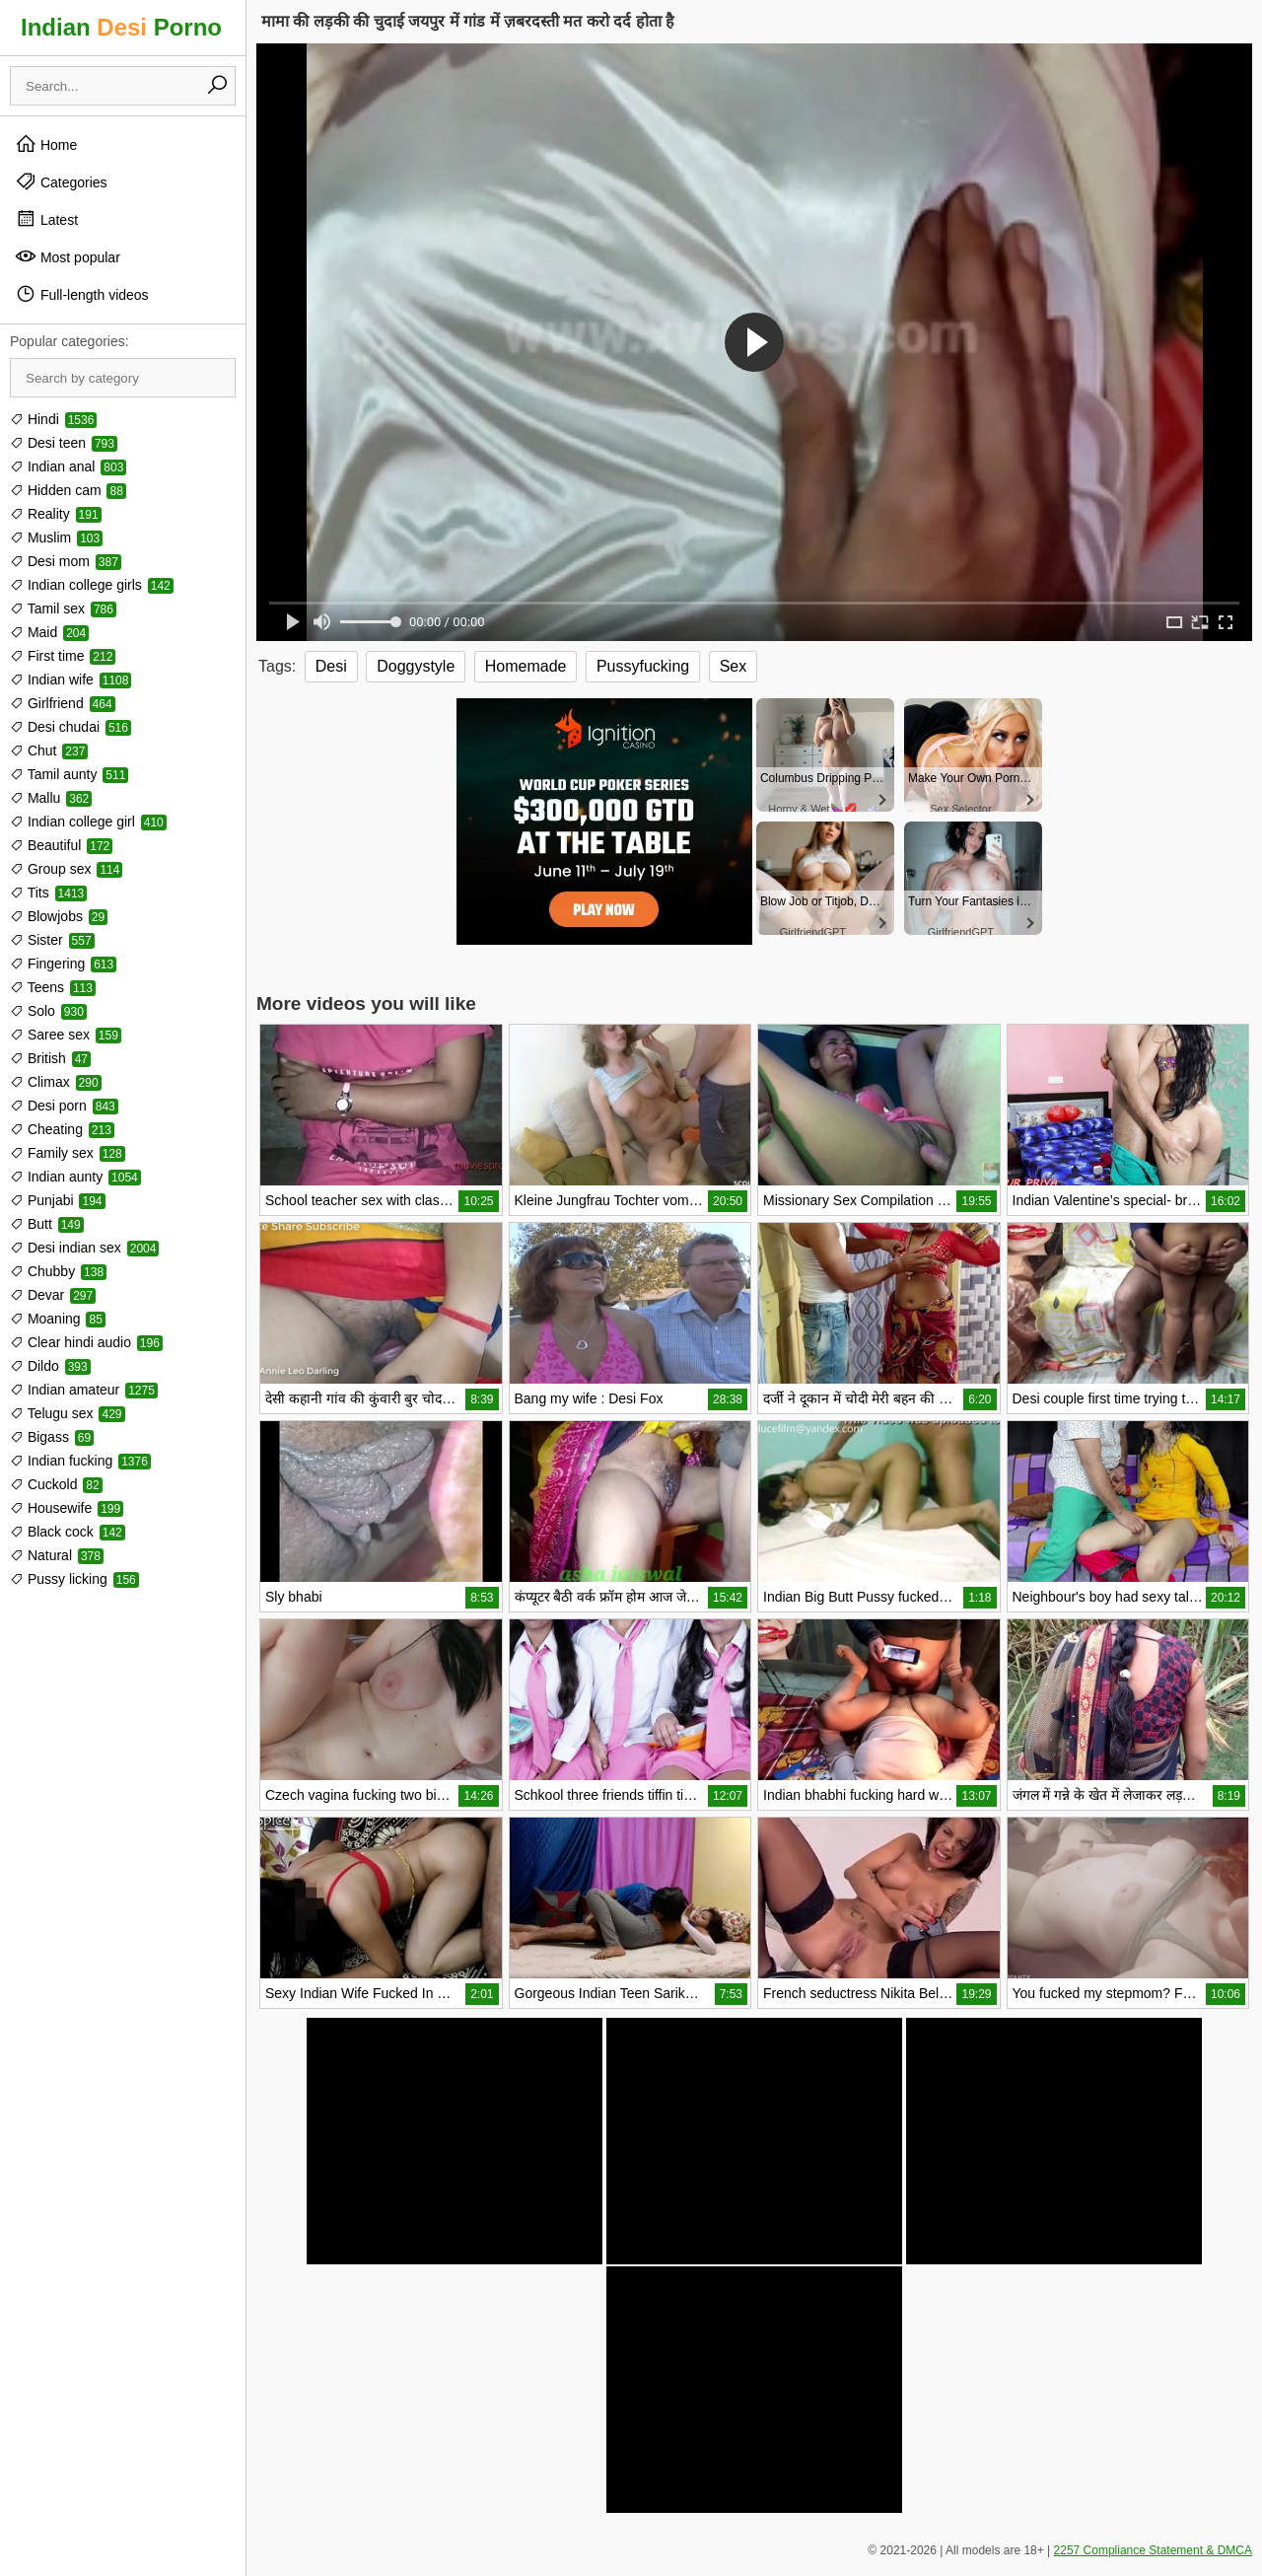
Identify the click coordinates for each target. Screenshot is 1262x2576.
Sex (733, 666)
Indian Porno (121, 27)
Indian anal (68, 466)
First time (62, 656)
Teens (53, 987)
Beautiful (61, 845)
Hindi (53, 419)
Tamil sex (63, 608)
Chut (49, 750)
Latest (46, 219)
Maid (49, 632)
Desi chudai (70, 727)
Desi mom (65, 561)
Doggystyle (416, 666)
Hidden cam (68, 490)
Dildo (50, 1366)
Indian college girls (92, 585)
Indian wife (70, 679)
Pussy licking (74, 1579)
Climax (56, 1082)
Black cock (67, 1531)
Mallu (51, 798)
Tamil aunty (69, 774)
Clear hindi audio (86, 1342)
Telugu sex (67, 1413)
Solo (48, 1011)
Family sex (67, 1153)
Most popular (67, 256)
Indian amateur (84, 1389)
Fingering (63, 963)
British (50, 1058)
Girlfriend (62, 703)
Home (46, 144)
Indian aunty (75, 1176)
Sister (52, 940)
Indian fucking (80, 1460)
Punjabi (57, 1200)
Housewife (66, 1508)
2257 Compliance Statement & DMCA (1153, 2550)
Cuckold (56, 1484)
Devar (53, 1295)
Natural (57, 1555)
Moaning (57, 1318)
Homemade (526, 666)
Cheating (62, 1129)
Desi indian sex (84, 1247)
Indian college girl (88, 821)
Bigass (52, 1437)
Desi (331, 666)
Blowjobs (58, 916)
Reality (56, 514)
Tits (48, 892)
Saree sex (65, 1034)
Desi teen (63, 443)
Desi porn (64, 1105)
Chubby (58, 1271)
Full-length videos (82, 294)
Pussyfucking (642, 666)
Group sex (66, 869)
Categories (61, 181)
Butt (47, 1224)
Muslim (56, 537)
